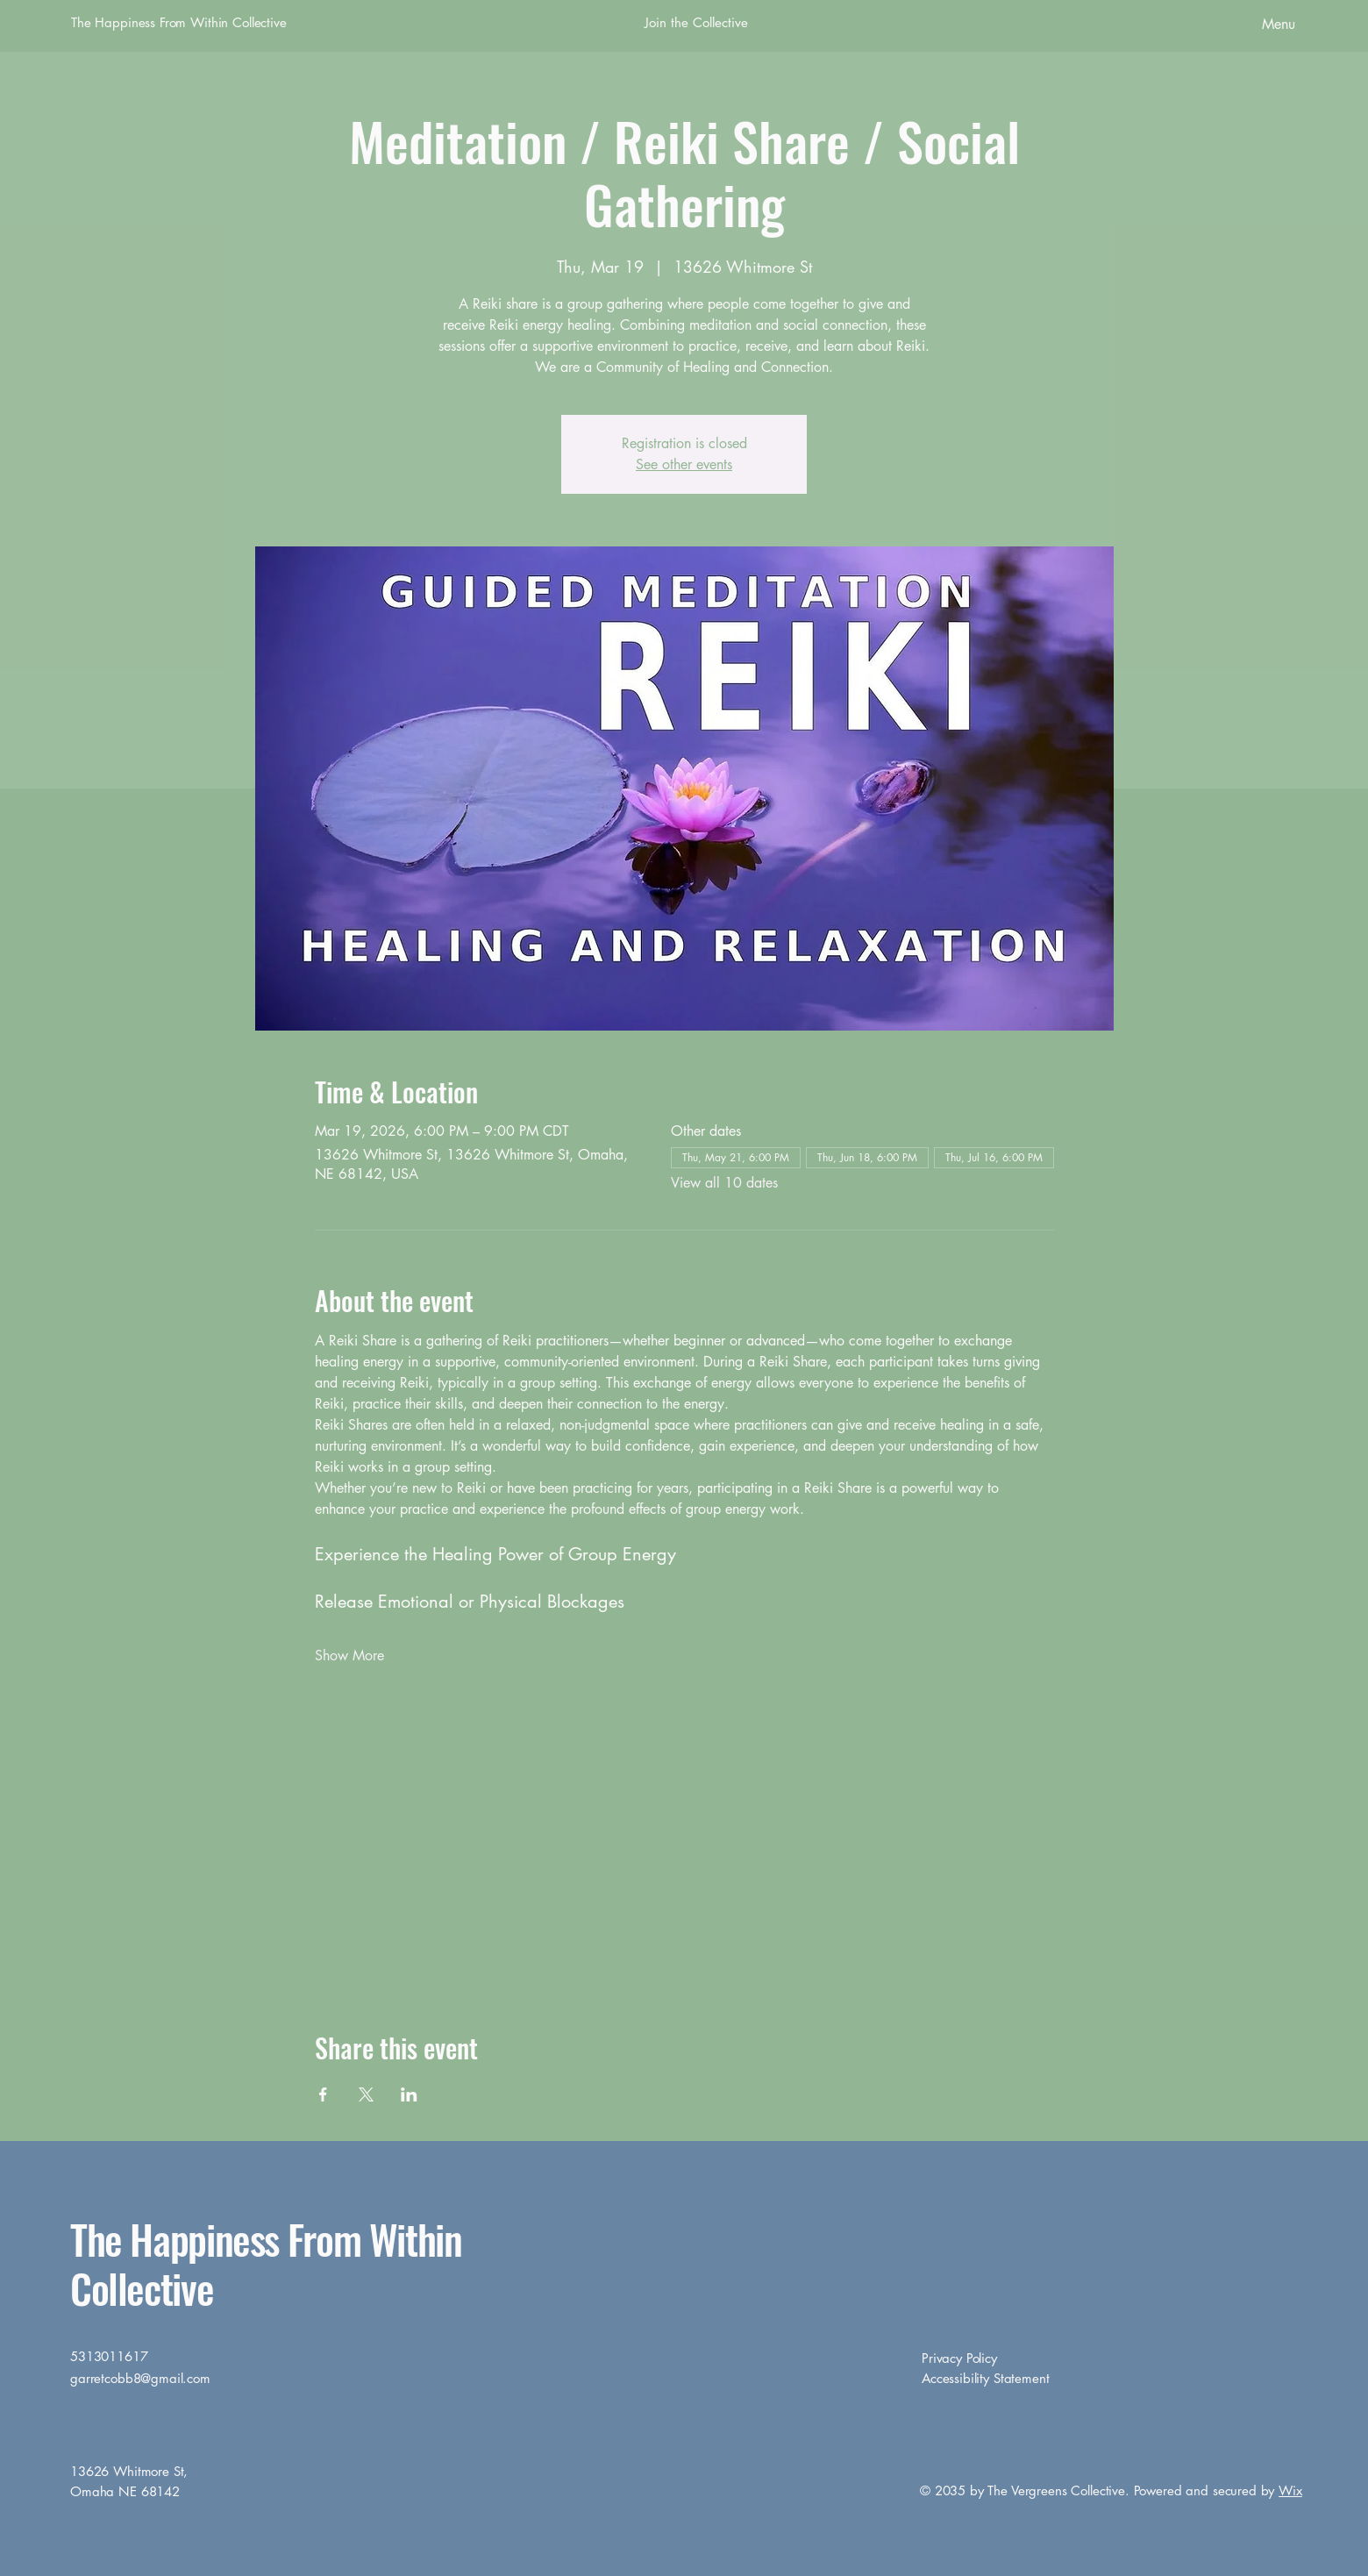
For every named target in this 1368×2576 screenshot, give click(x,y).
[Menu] (1230, 24)
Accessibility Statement (986, 2378)
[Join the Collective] (696, 23)
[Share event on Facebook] (323, 2094)
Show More (349, 1655)
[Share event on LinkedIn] (409, 2094)
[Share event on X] (366, 2094)
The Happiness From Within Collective (179, 22)
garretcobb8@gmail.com (140, 2378)
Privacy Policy (959, 2358)
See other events (684, 464)
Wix (1290, 2490)
